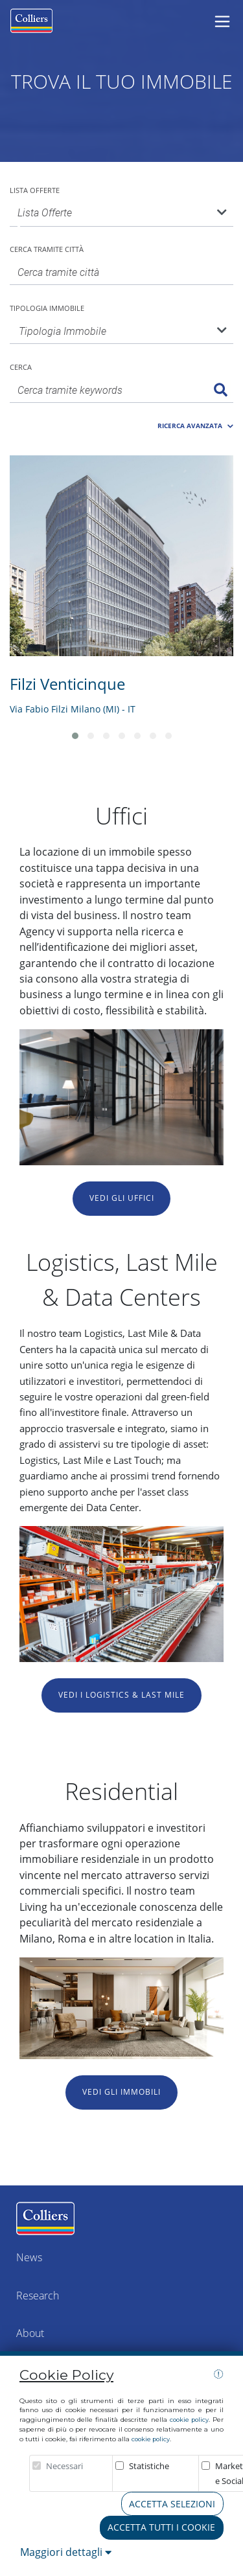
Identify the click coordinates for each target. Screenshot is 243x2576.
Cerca (21, 367)
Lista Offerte (35, 190)
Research (37, 2295)
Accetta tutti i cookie (161, 2527)
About (30, 2333)
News (29, 2257)
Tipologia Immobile (47, 308)
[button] (195, 423)
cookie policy (189, 2419)
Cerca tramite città (47, 249)
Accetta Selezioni (172, 2504)
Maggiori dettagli (65, 2551)
